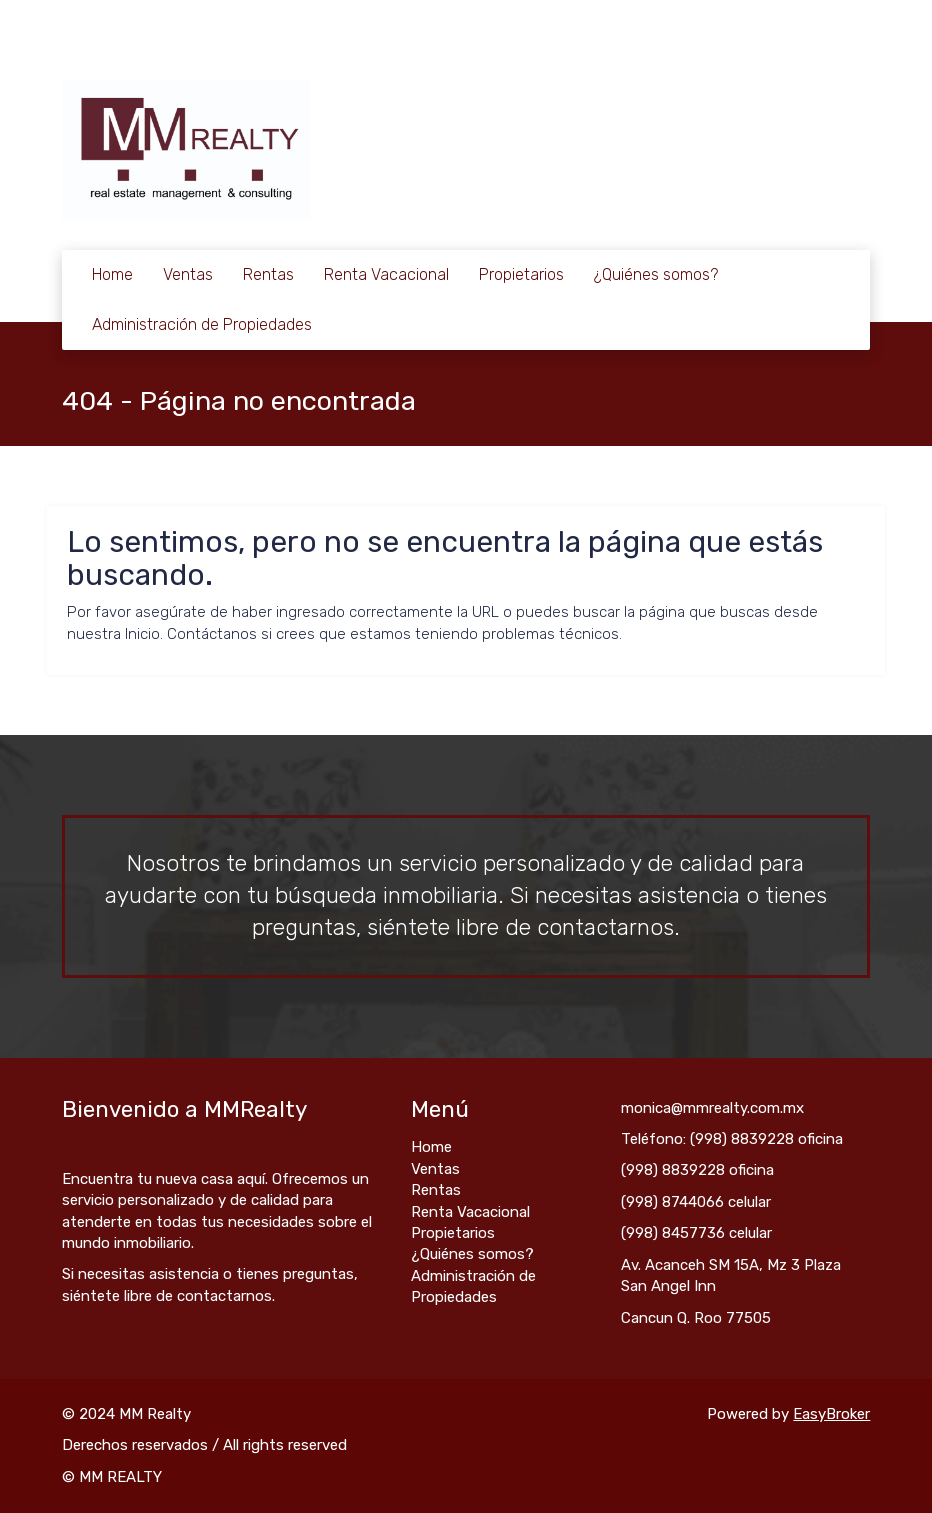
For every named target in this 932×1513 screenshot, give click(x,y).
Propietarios (521, 274)
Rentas (268, 274)
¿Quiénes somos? (656, 274)
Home (112, 274)
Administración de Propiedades (202, 324)
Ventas (188, 274)
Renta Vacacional (386, 274)
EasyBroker (831, 1414)
